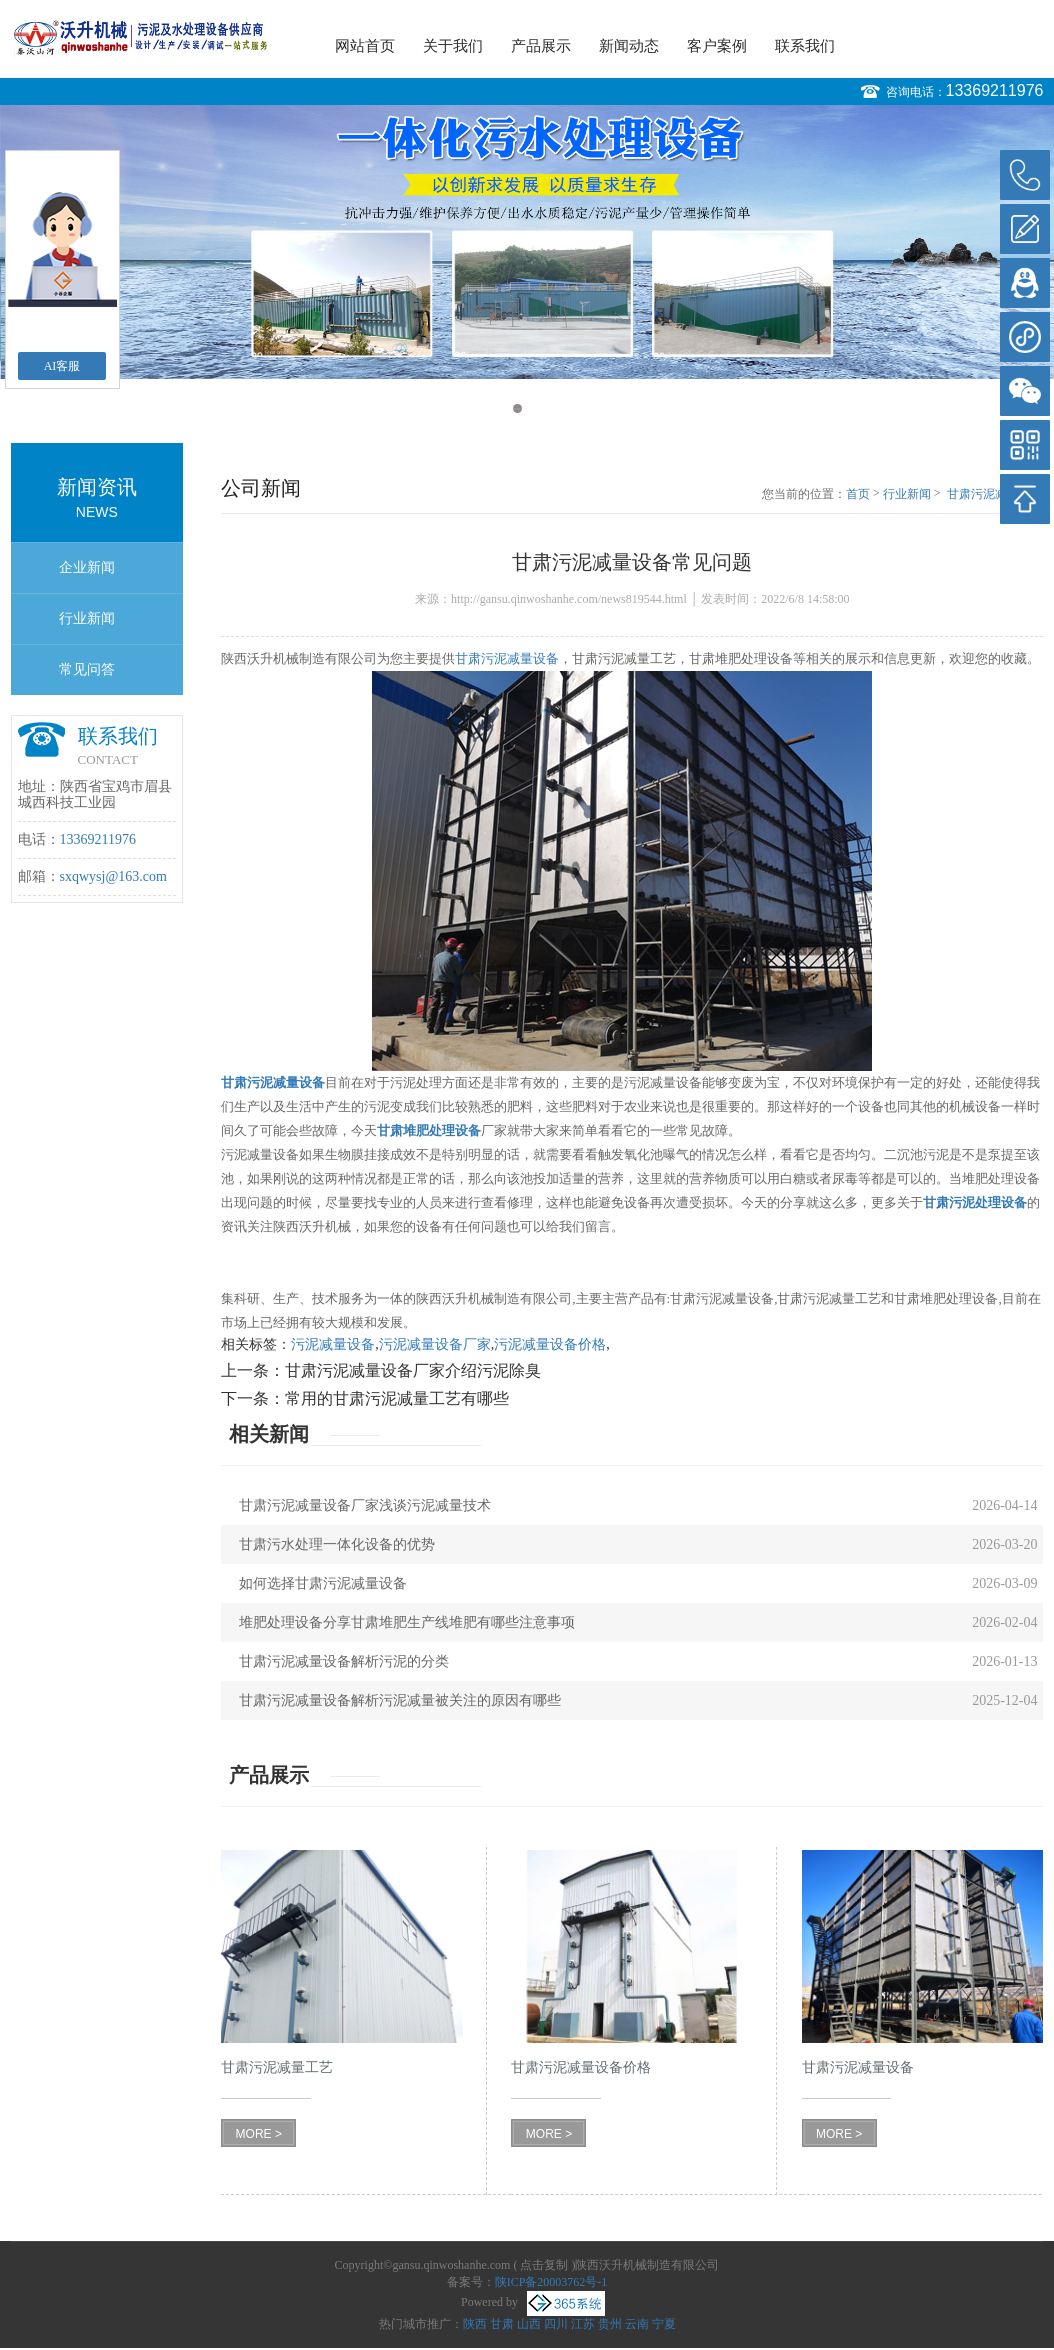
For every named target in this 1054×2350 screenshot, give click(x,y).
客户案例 (717, 46)
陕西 (475, 2324)
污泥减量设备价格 (550, 1344)
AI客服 (62, 366)
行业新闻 (87, 618)
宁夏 (664, 2324)
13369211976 (995, 90)
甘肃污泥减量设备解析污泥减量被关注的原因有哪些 (400, 1700)
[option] (527, 242)
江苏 (583, 2324)
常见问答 (87, 669)
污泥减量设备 (333, 1344)
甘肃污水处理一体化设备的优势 (337, 1544)
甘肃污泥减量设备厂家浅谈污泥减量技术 (365, 1505)
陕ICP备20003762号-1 (551, 2282)
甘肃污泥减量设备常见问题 (995, 495)
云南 (637, 2324)
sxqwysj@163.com (113, 876)
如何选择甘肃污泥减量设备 (323, 1583)
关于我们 (453, 46)
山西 (529, 2324)
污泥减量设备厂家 (435, 1344)
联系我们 (805, 46)
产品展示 (541, 46)
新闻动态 (629, 46)
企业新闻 (87, 567)
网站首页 (365, 46)
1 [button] (517, 408)
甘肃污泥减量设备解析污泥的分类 (344, 1661)
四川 (556, 2324)
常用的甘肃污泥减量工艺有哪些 (397, 1398)
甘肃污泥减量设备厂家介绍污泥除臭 (413, 1370)
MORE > (259, 2134)
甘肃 (502, 2324)
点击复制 (544, 2265)
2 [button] (536, 408)
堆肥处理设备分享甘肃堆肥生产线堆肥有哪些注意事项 (407, 1622)
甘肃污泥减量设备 (507, 658)
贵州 (610, 2324)
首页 (858, 494)
